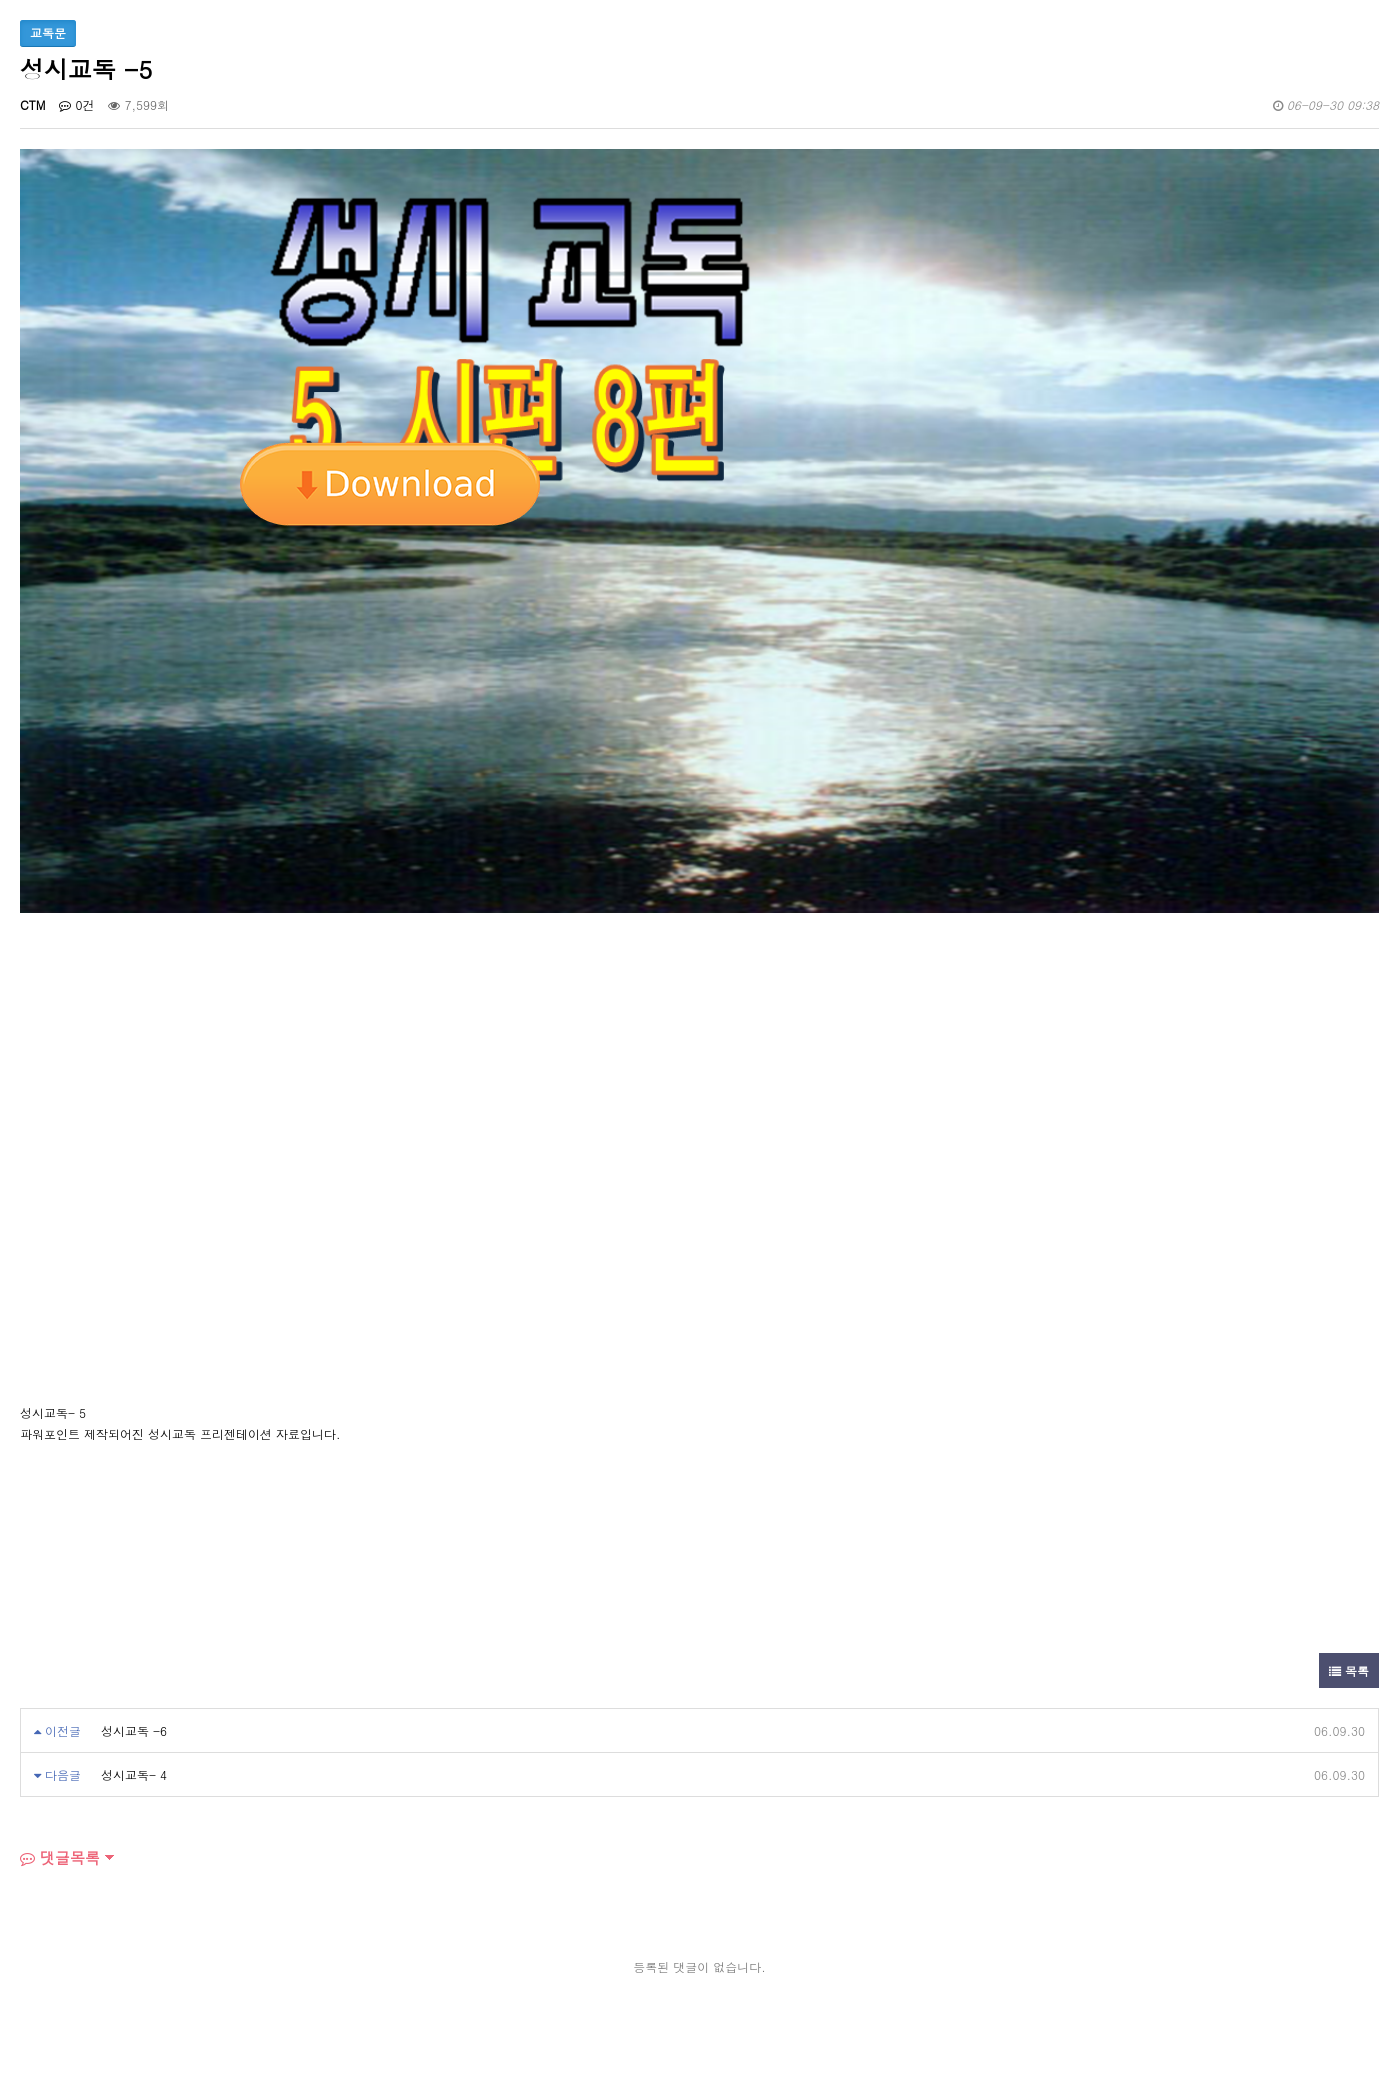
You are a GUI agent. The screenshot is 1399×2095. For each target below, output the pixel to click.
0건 (76, 104)
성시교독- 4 (134, 1774)
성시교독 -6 (134, 1730)
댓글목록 (60, 1857)
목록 (1349, 1670)
